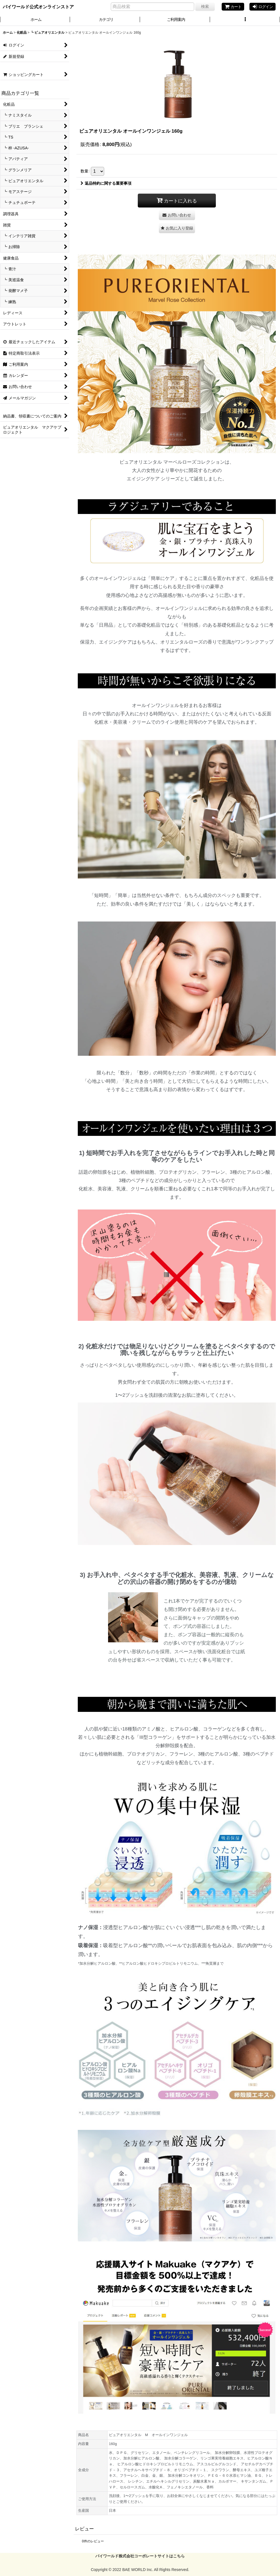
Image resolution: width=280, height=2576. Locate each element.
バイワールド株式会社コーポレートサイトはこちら (140, 2556)
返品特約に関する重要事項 (106, 183)
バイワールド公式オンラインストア (38, 6)
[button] (245, 20)
